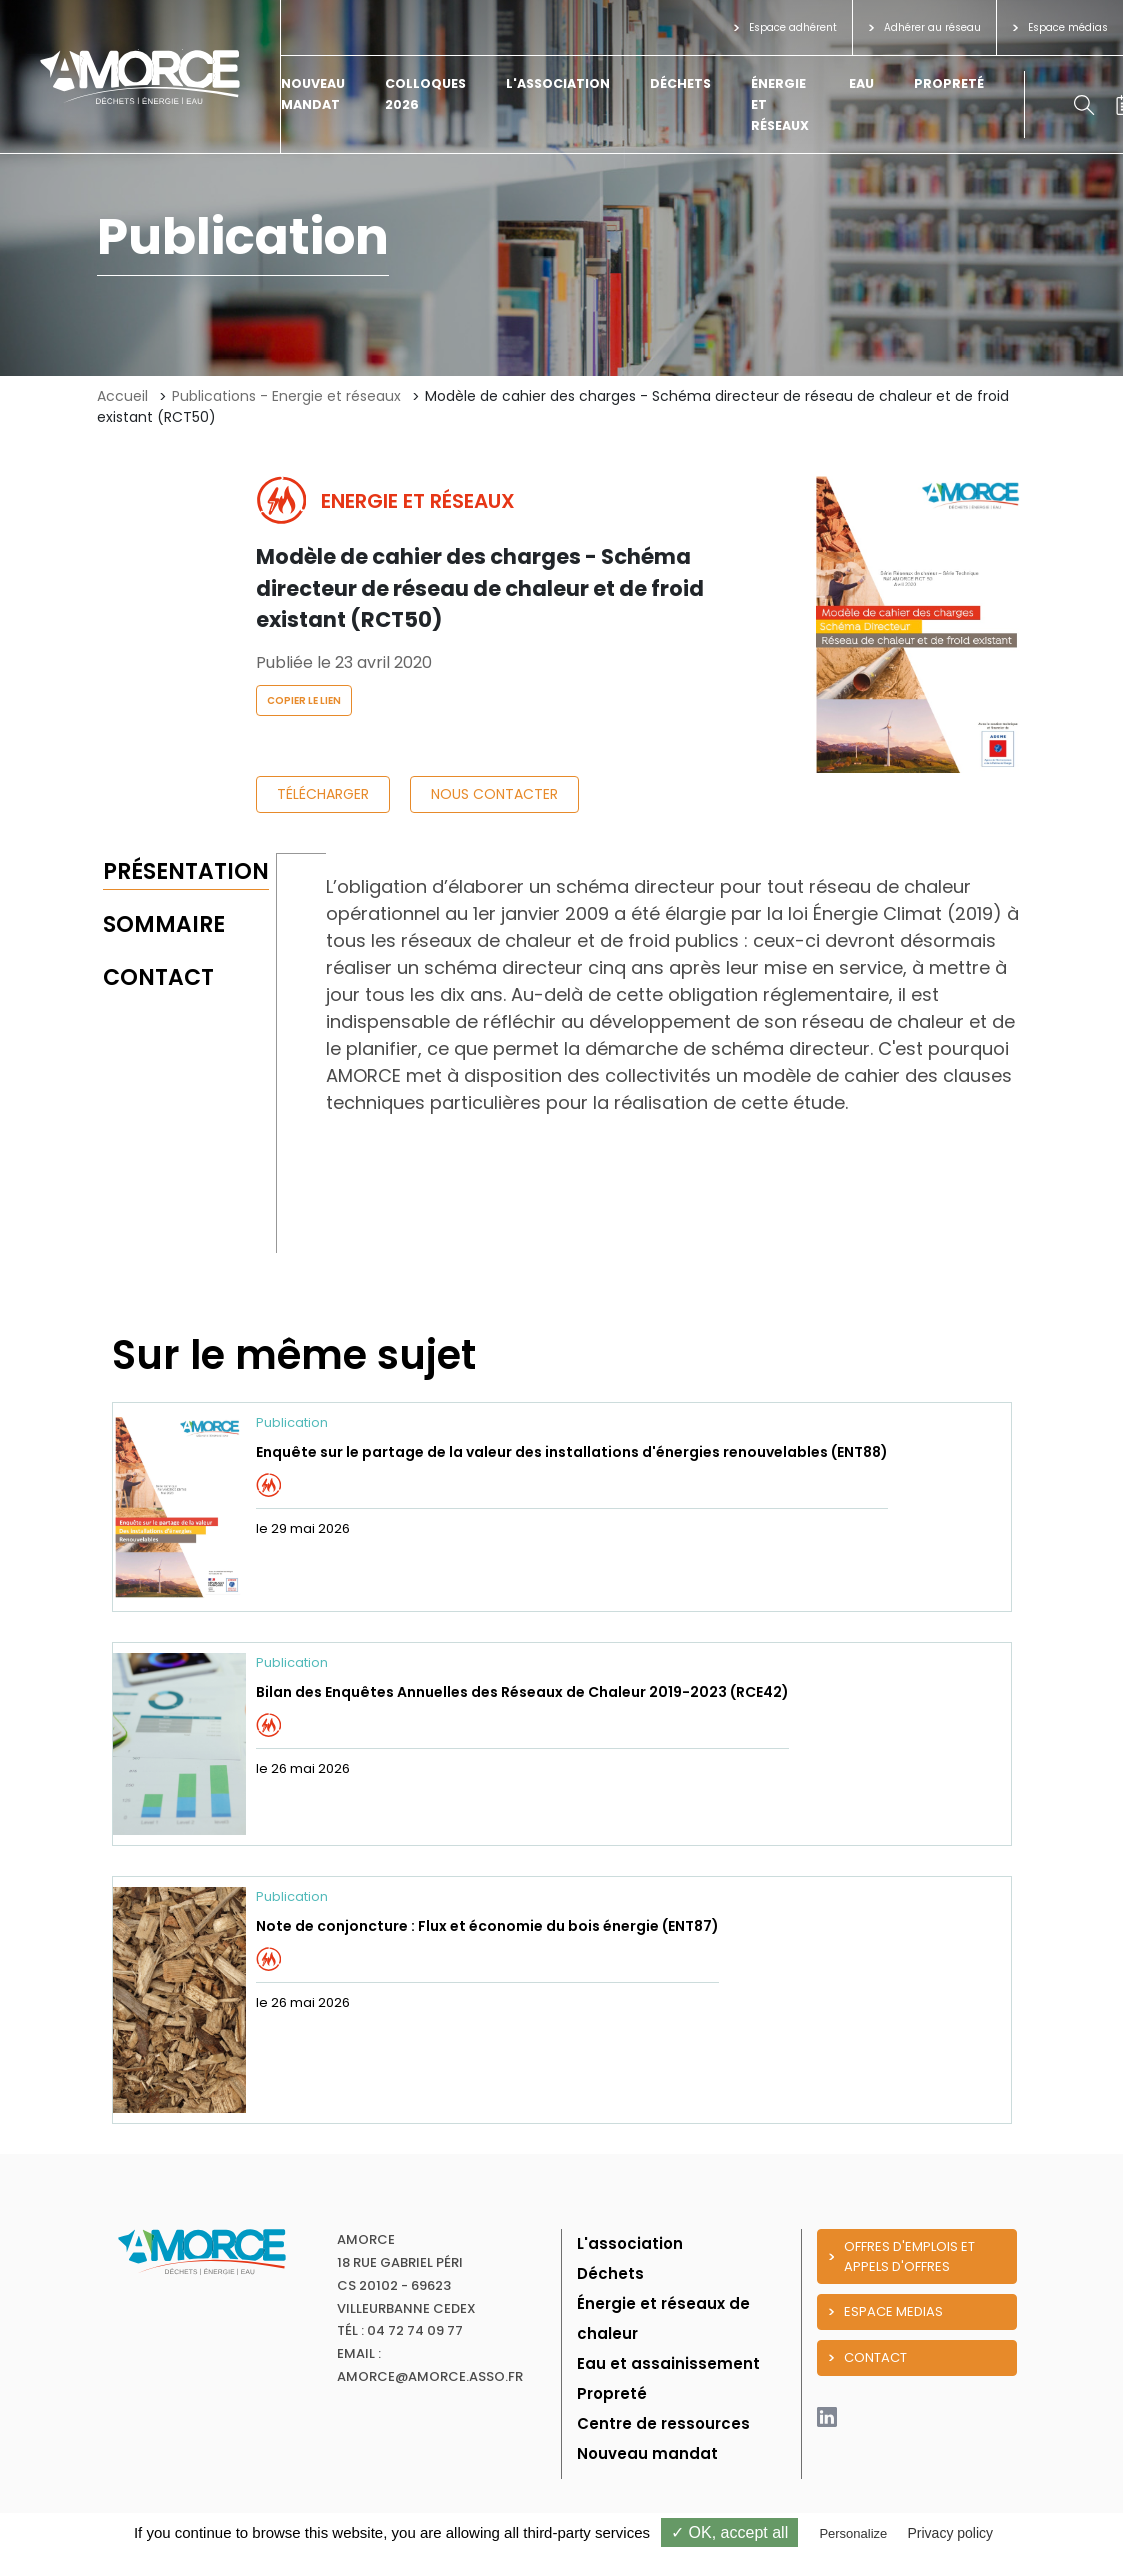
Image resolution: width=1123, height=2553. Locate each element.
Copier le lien (304, 700)
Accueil (122, 396)
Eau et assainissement (668, 2363)
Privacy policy (950, 2533)
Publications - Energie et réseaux (286, 396)
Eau (861, 83)
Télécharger (323, 794)
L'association (558, 83)
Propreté (949, 83)
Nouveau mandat (647, 2453)
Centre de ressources (663, 2423)
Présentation (186, 871)
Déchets (680, 83)
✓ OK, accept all (729, 2532)
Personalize (853, 2533)
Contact (158, 977)
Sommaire (164, 924)
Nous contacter (494, 794)
